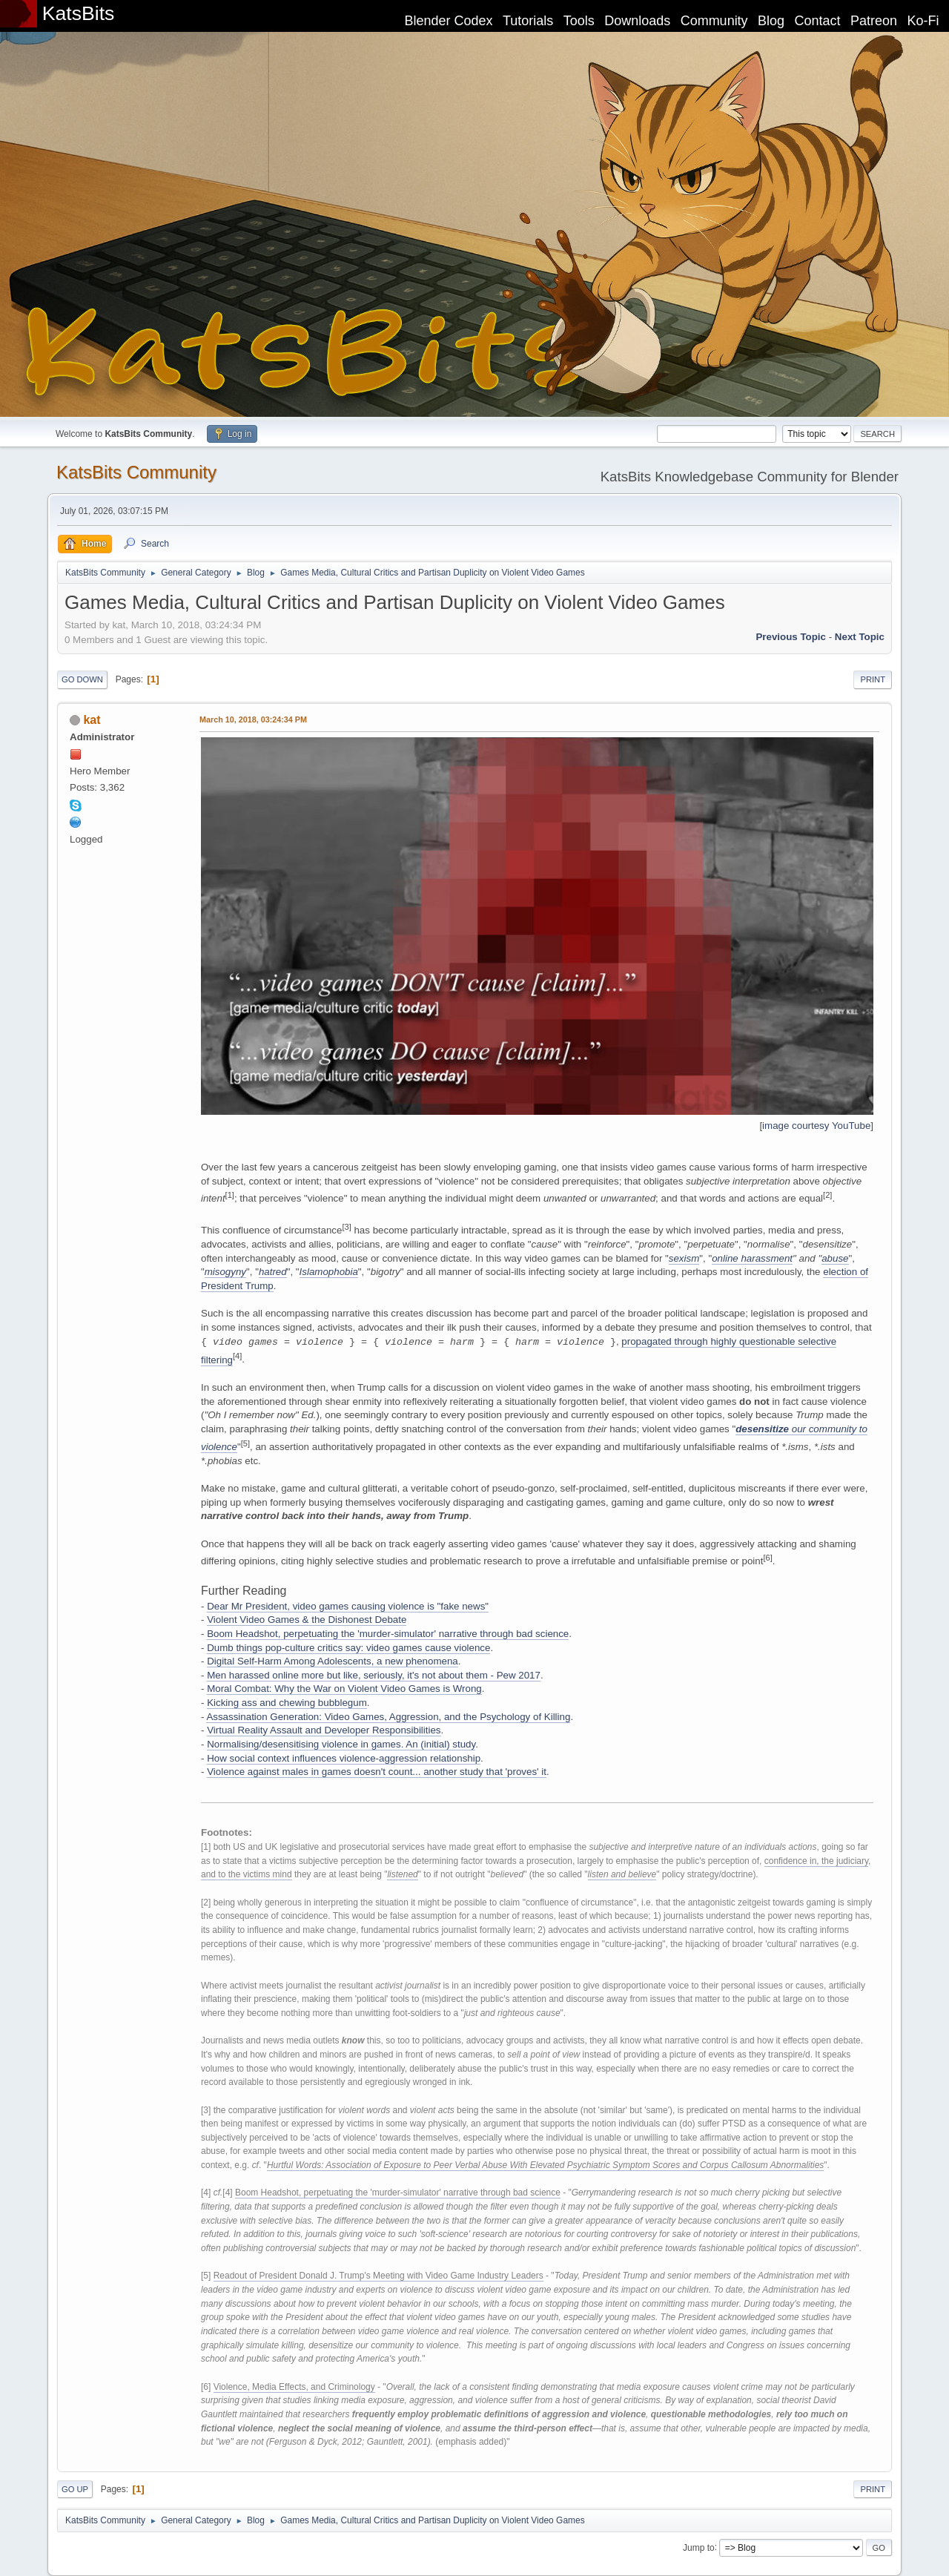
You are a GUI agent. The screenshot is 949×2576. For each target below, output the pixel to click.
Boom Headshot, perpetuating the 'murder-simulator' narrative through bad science (388, 1633)
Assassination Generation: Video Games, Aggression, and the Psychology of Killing (388, 1716)
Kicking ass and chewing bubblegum (287, 1702)
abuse (834, 1258)
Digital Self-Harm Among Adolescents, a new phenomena (332, 1661)
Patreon (873, 20)
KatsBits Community (136, 472)
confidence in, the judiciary (816, 1861)
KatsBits (78, 13)
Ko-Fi (923, 20)
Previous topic (790, 636)
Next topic (859, 636)
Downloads (637, 20)
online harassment (752, 1258)
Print (872, 679)
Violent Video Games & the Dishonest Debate (306, 1619)
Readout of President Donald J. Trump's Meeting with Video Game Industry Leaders (378, 2275)
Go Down (82, 679)
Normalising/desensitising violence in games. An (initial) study (341, 1744)
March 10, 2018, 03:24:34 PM (253, 719)
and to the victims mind (246, 1874)
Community (714, 20)
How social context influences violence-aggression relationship (343, 1758)
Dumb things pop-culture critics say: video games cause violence (348, 1647)
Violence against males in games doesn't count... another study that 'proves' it (376, 1771)
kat (91, 720)
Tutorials (528, 20)
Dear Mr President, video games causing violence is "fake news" (348, 1606)
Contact (818, 20)
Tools (579, 20)
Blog (771, 20)
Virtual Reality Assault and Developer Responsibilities (323, 1730)
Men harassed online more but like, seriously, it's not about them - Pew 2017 (373, 1675)
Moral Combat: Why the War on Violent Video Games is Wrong (344, 1688)
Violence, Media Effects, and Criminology (294, 2387)
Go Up (75, 2489)
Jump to (699, 2547)
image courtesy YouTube (816, 1125)
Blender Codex (448, 20)
